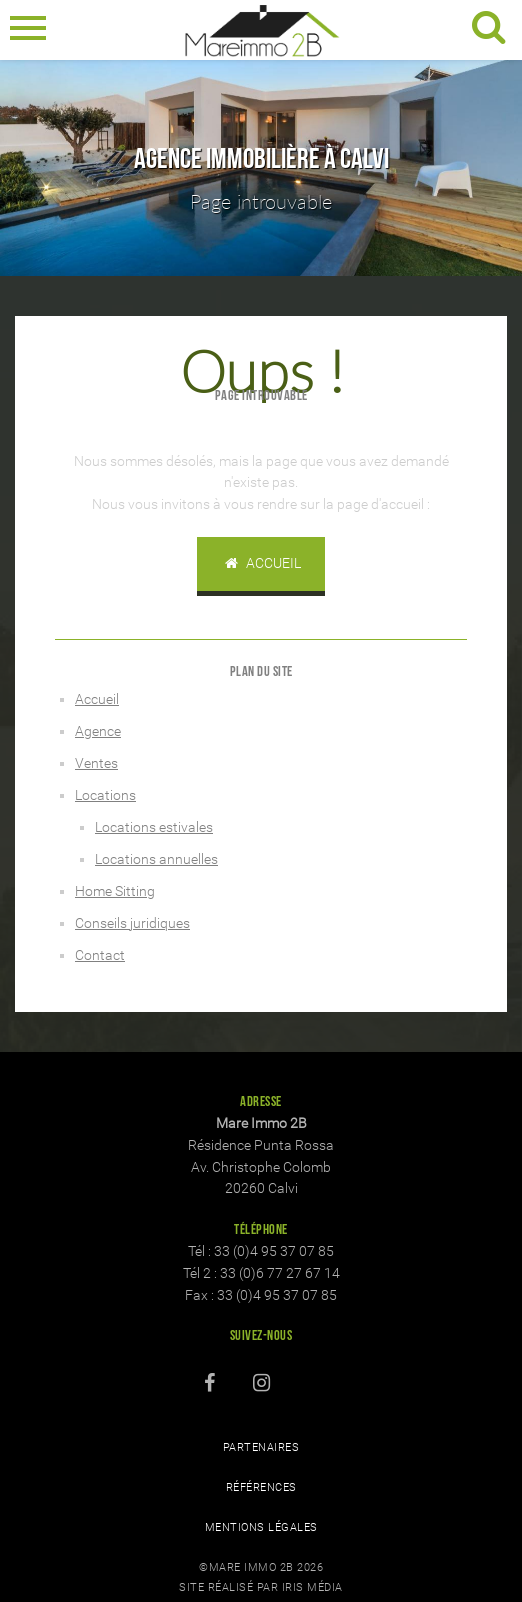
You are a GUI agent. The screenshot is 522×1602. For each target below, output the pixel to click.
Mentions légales (261, 1527)
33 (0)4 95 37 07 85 (274, 1251)
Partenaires (261, 1447)
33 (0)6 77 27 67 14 (280, 1273)
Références (261, 1487)
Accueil (260, 563)
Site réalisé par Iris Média (261, 1587)
